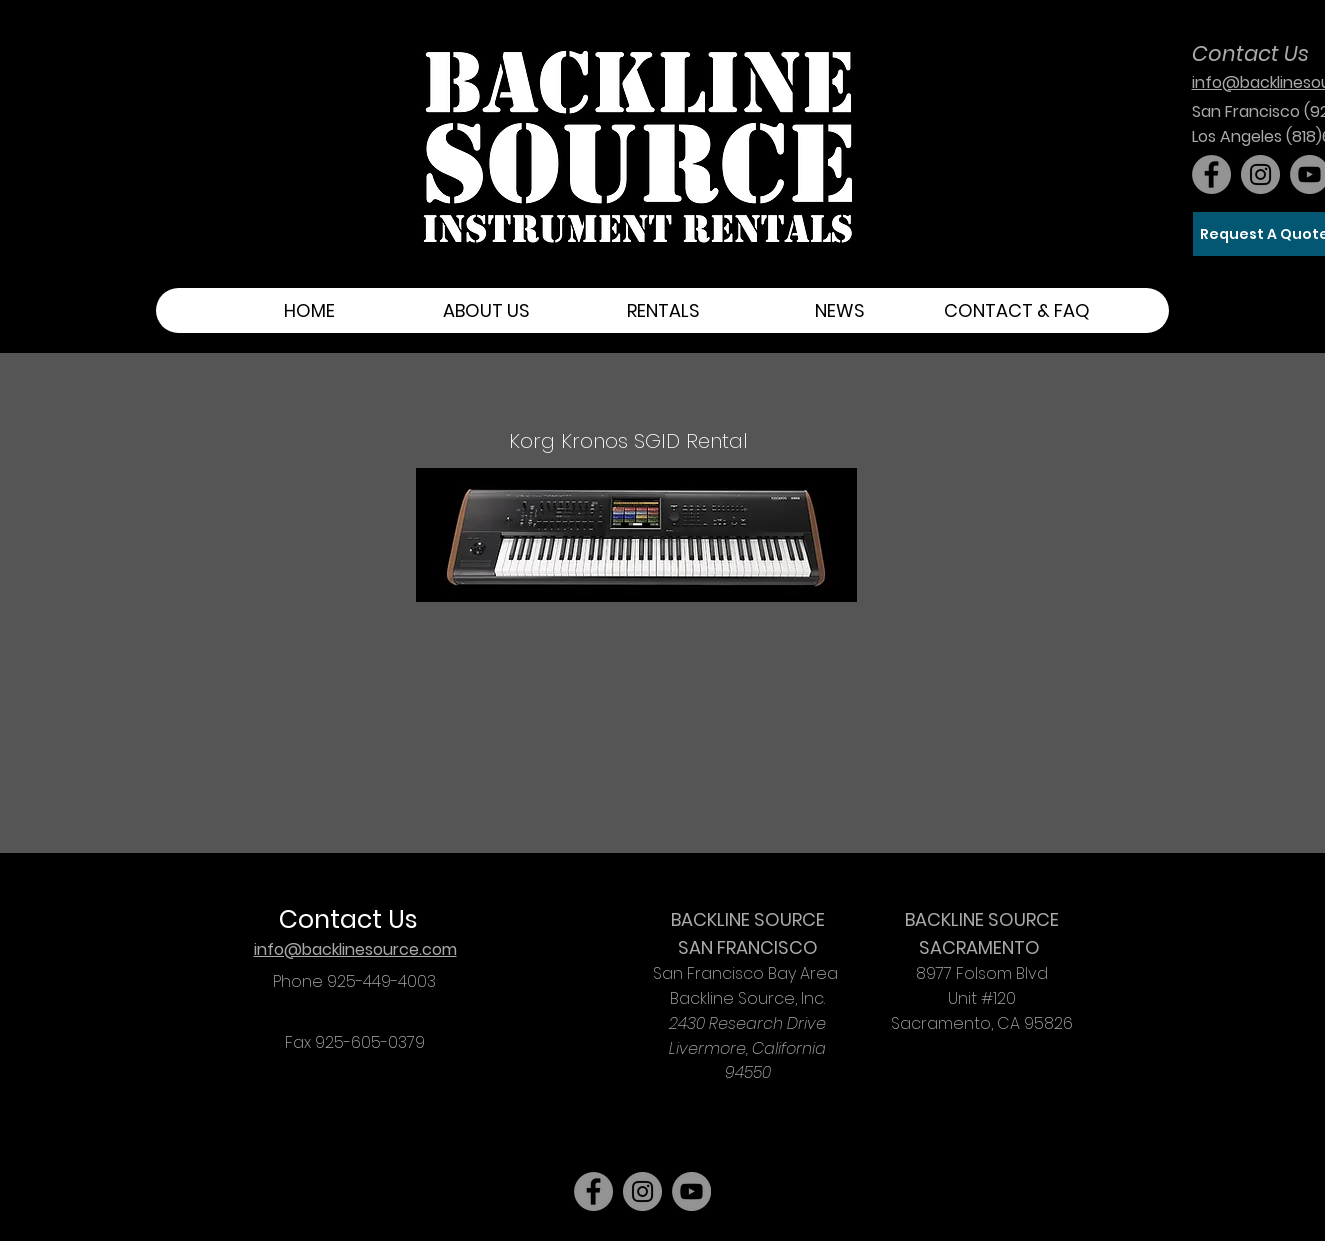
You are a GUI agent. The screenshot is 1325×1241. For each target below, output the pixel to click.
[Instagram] (1260, 174)
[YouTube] (691, 1191)
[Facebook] (1211, 174)
